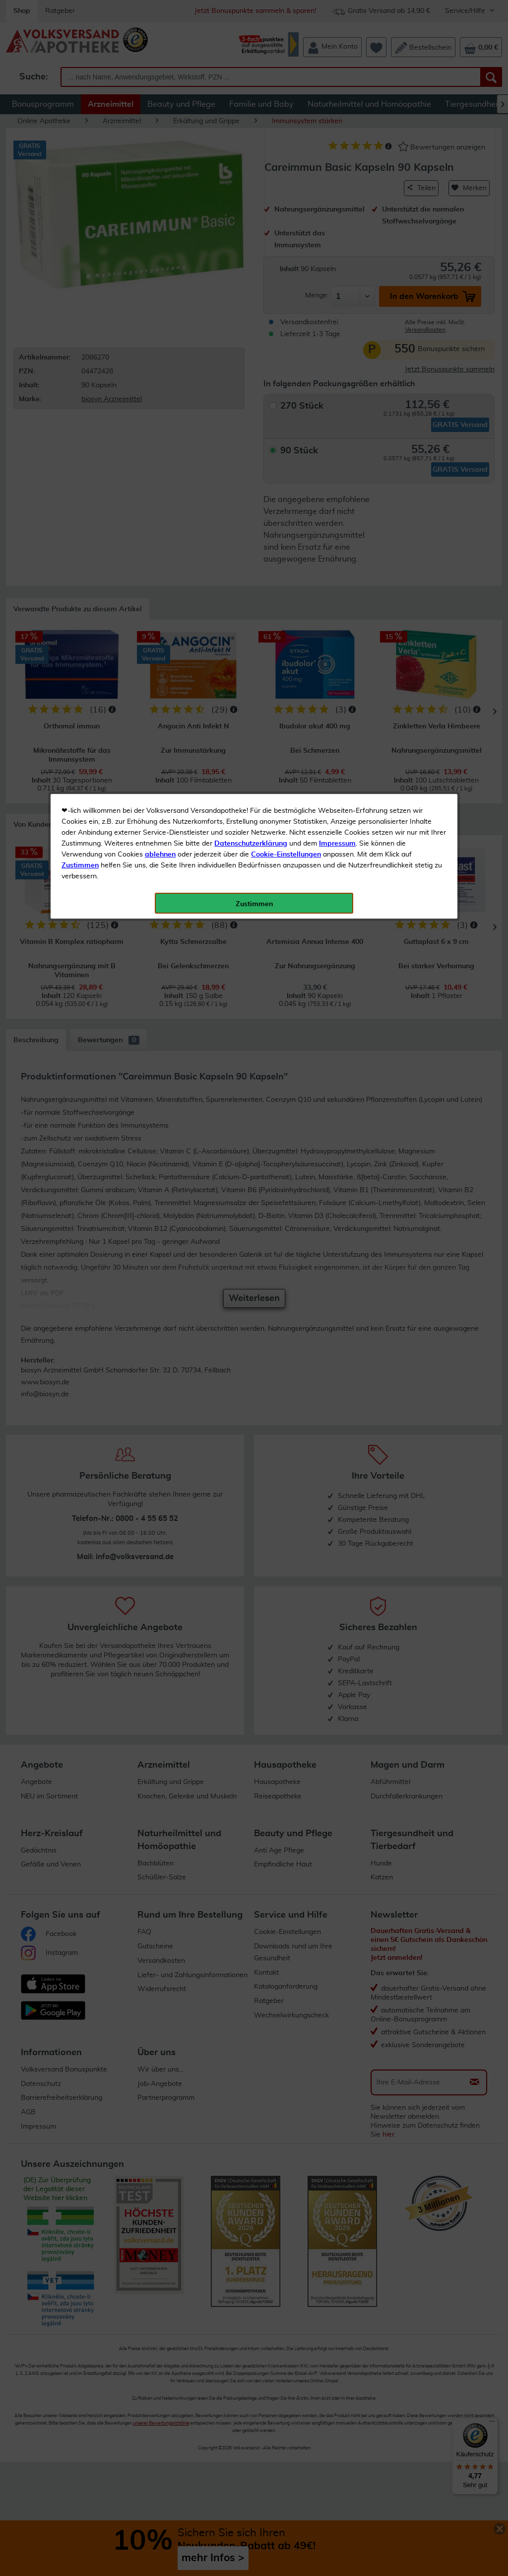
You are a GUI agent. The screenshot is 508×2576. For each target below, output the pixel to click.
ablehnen (160, 233)
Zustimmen (80, 244)
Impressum (337, 222)
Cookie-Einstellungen (286, 233)
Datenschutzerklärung (250, 222)
